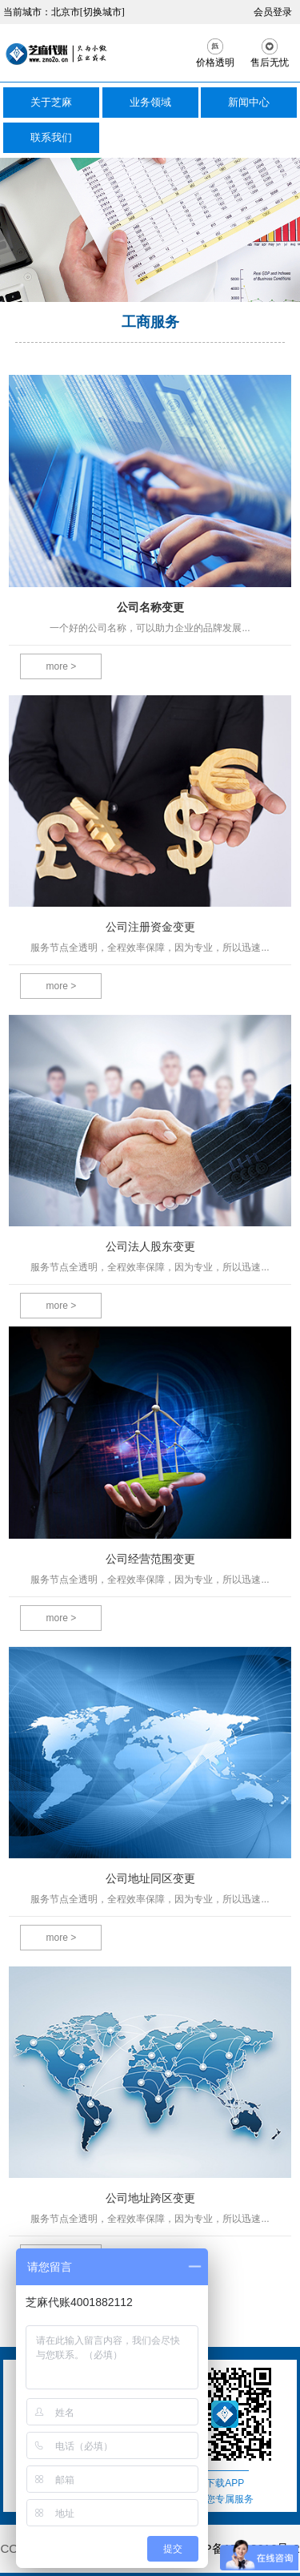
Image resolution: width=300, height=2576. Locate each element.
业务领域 (150, 102)
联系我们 (51, 137)
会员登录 (273, 12)
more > (61, 666)
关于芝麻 (51, 102)
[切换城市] (102, 12)
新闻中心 (249, 102)
